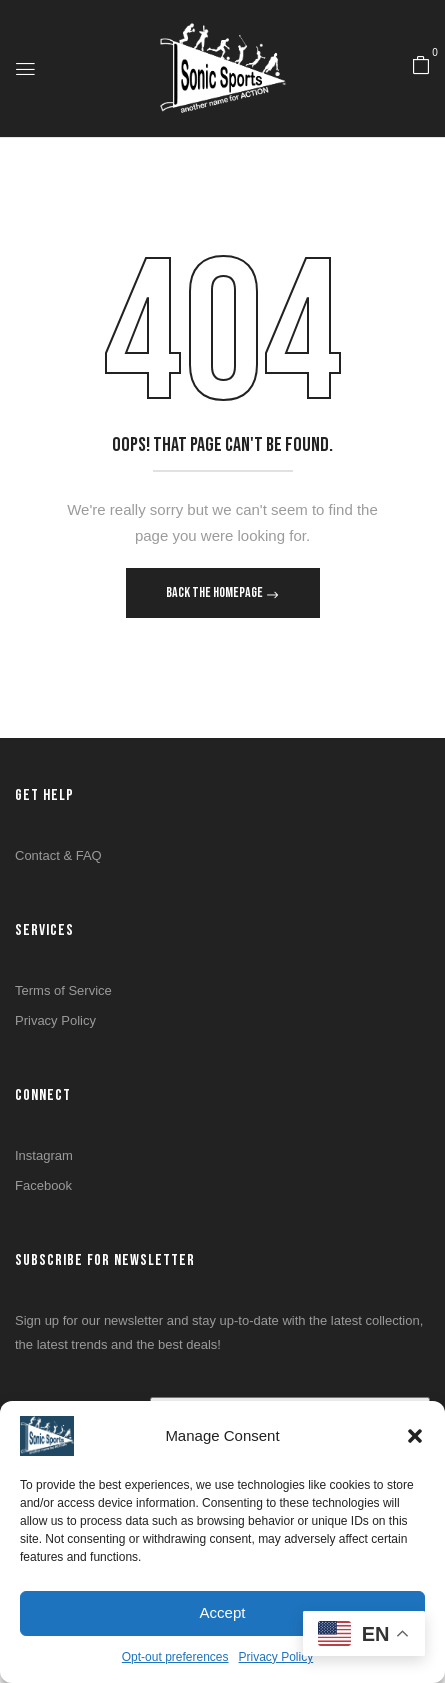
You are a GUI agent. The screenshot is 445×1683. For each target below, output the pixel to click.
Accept (223, 1612)
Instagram (44, 1155)
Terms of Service (63, 990)
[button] (415, 1436)
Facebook (43, 1185)
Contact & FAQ (58, 855)
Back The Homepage (215, 592)
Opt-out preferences (175, 1657)
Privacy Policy (276, 1657)
